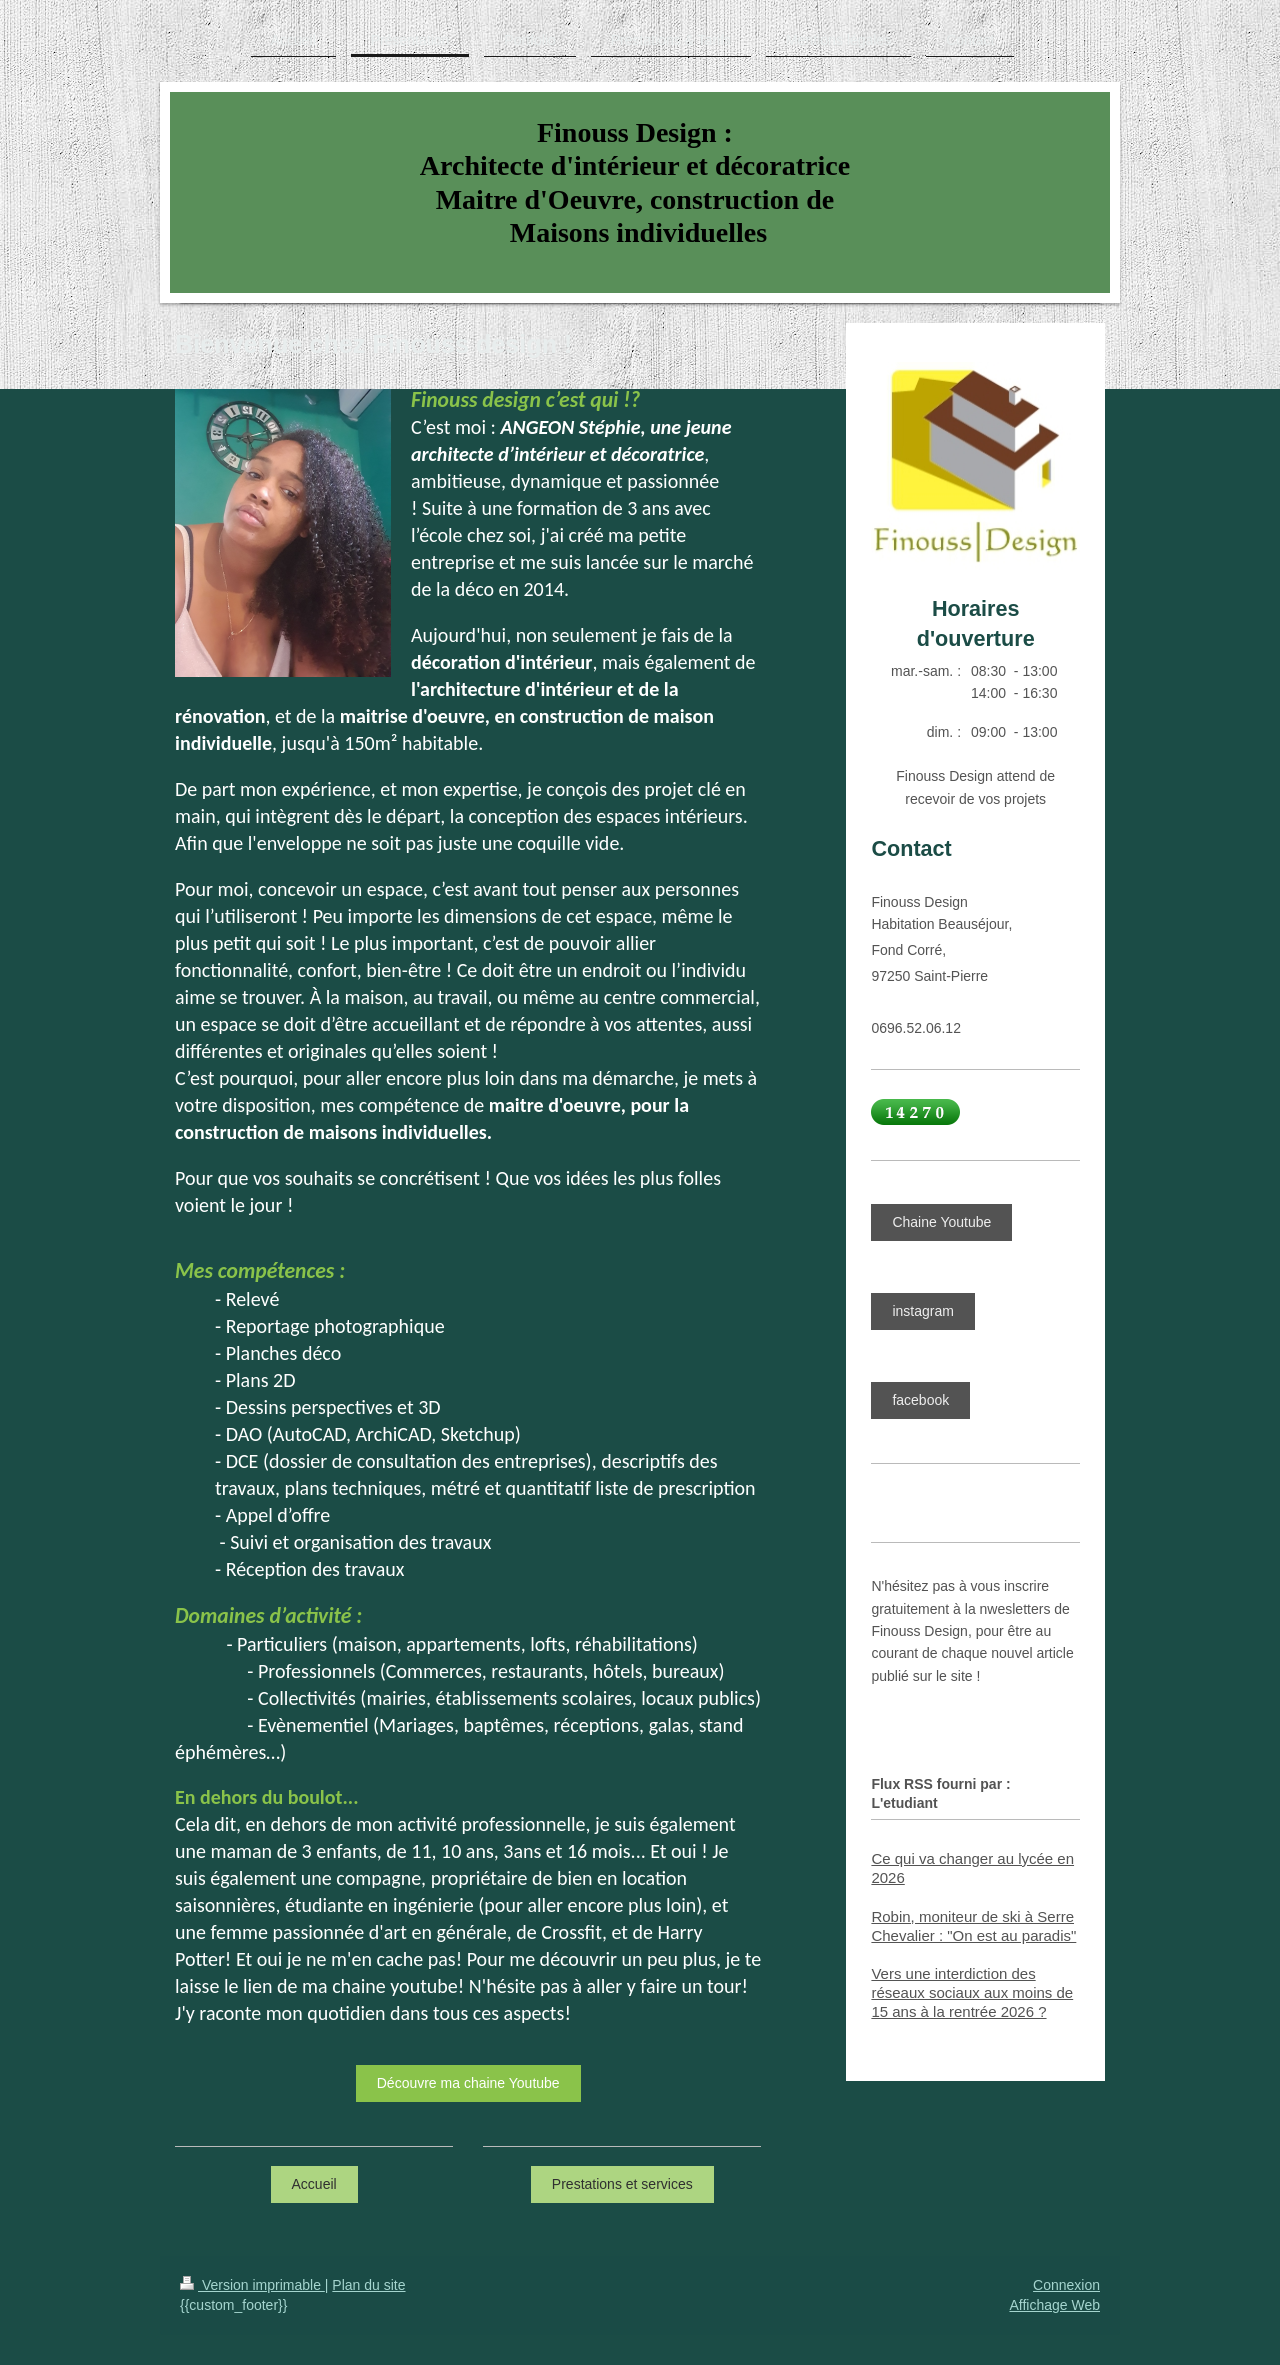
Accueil (314, 2184)
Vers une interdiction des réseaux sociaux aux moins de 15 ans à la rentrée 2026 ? (972, 1992)
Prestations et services (622, 2184)
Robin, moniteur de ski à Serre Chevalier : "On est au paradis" (973, 1926)
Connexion (1066, 2285)
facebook (920, 1400)
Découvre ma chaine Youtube (468, 2083)
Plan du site (368, 2285)
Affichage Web (1054, 2305)
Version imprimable (252, 2285)
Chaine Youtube (941, 1222)
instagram (922, 1311)
